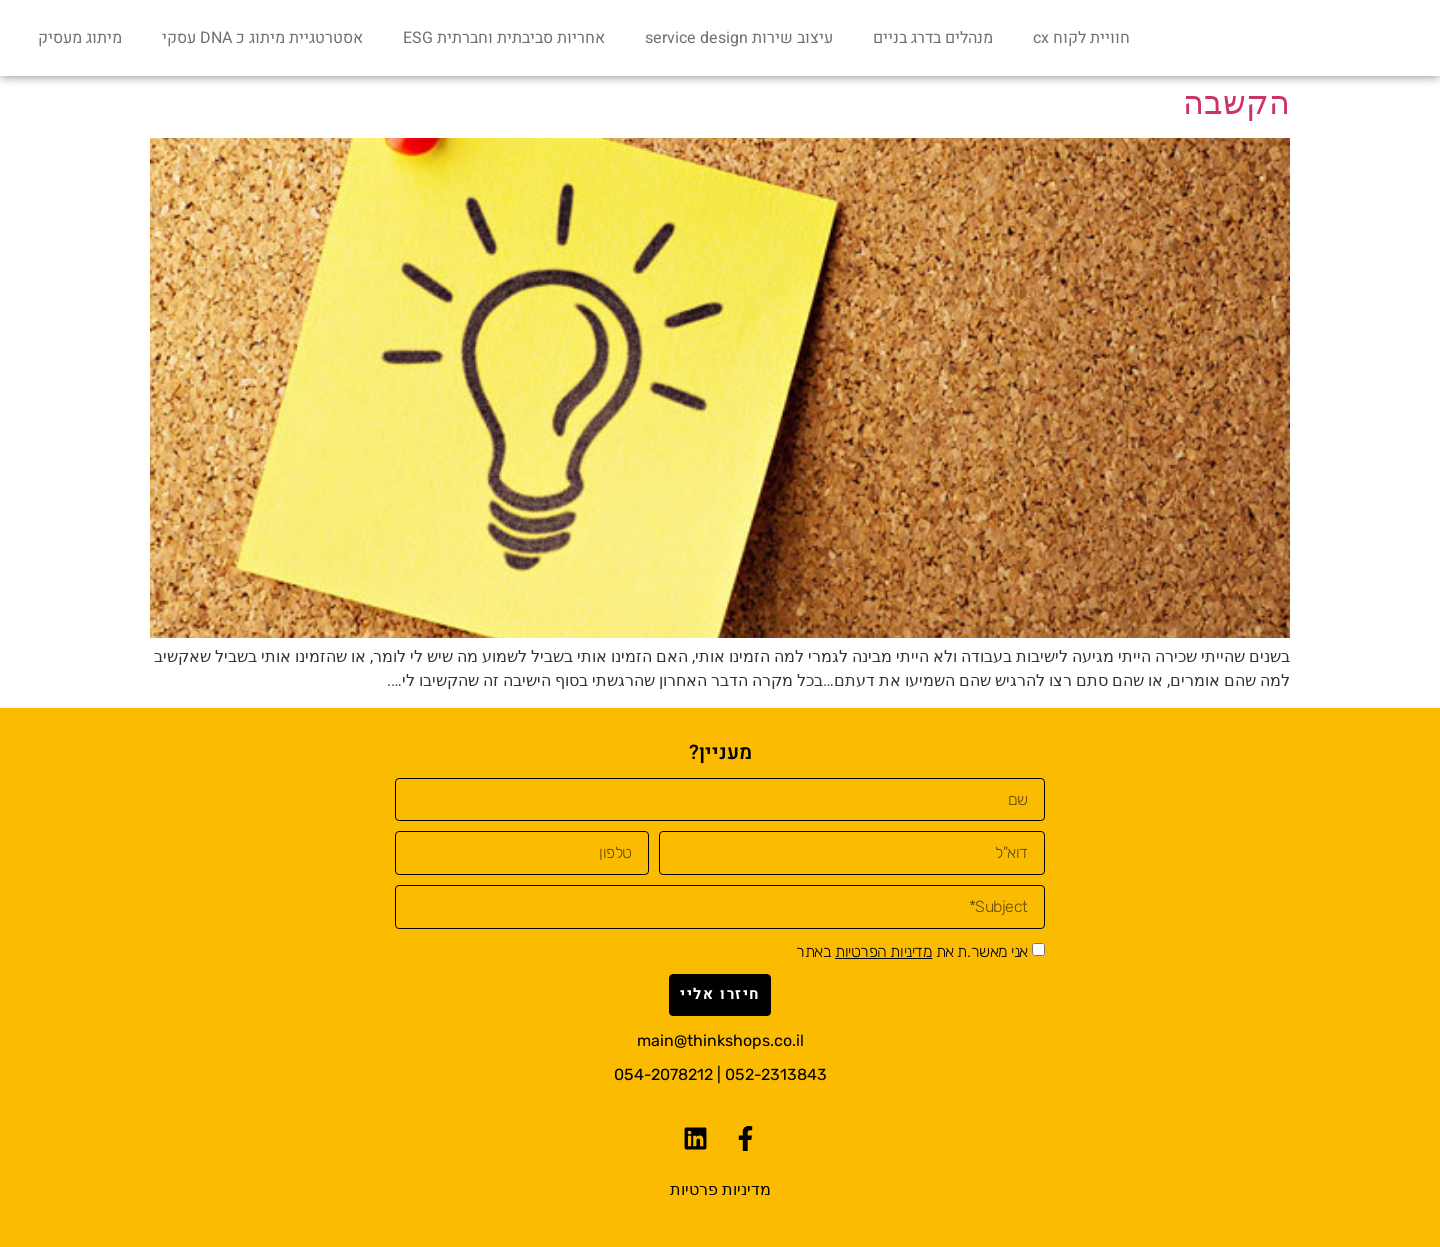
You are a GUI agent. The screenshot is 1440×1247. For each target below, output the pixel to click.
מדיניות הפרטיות (883, 951)
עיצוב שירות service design (739, 38)
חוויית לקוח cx (1081, 38)
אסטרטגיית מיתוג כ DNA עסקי (262, 38)
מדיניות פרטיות (720, 1189)
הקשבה (1236, 103)
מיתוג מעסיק (80, 38)
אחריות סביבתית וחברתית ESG (504, 38)
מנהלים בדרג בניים (933, 38)
